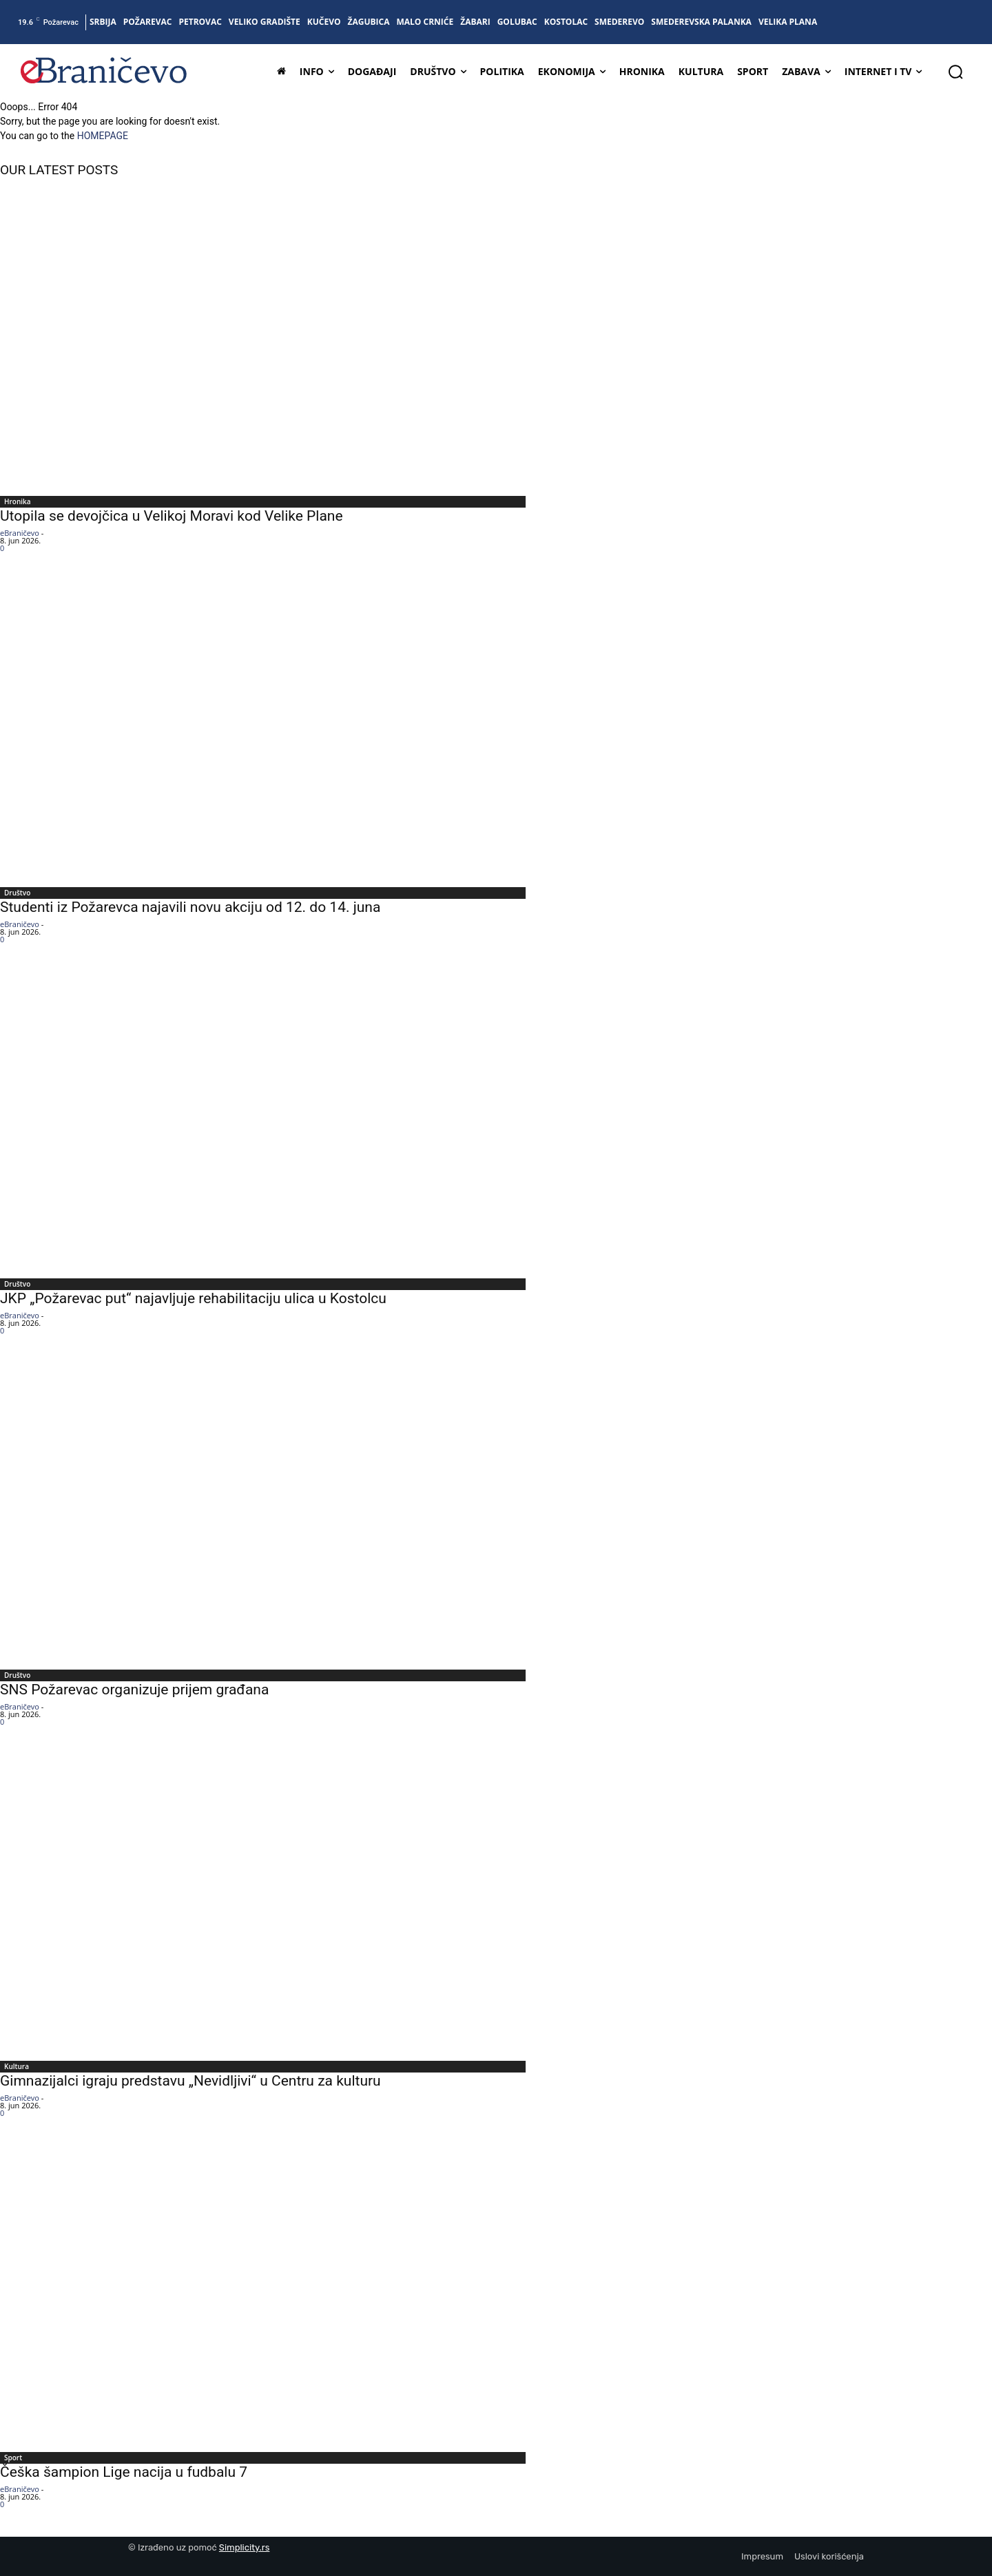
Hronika (17, 501)
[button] (955, 72)
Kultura (16, 2066)
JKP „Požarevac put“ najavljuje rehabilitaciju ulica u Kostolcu (193, 1298)
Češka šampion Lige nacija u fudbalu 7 (123, 2472)
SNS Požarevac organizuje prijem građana (134, 1689)
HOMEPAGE (102, 135)
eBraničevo (19, 533)
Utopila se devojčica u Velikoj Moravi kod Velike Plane (171, 516)
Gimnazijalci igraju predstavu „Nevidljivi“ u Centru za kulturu (190, 2081)
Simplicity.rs (244, 2547)
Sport (13, 2457)
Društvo (17, 892)
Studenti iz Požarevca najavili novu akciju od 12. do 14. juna (190, 907)
